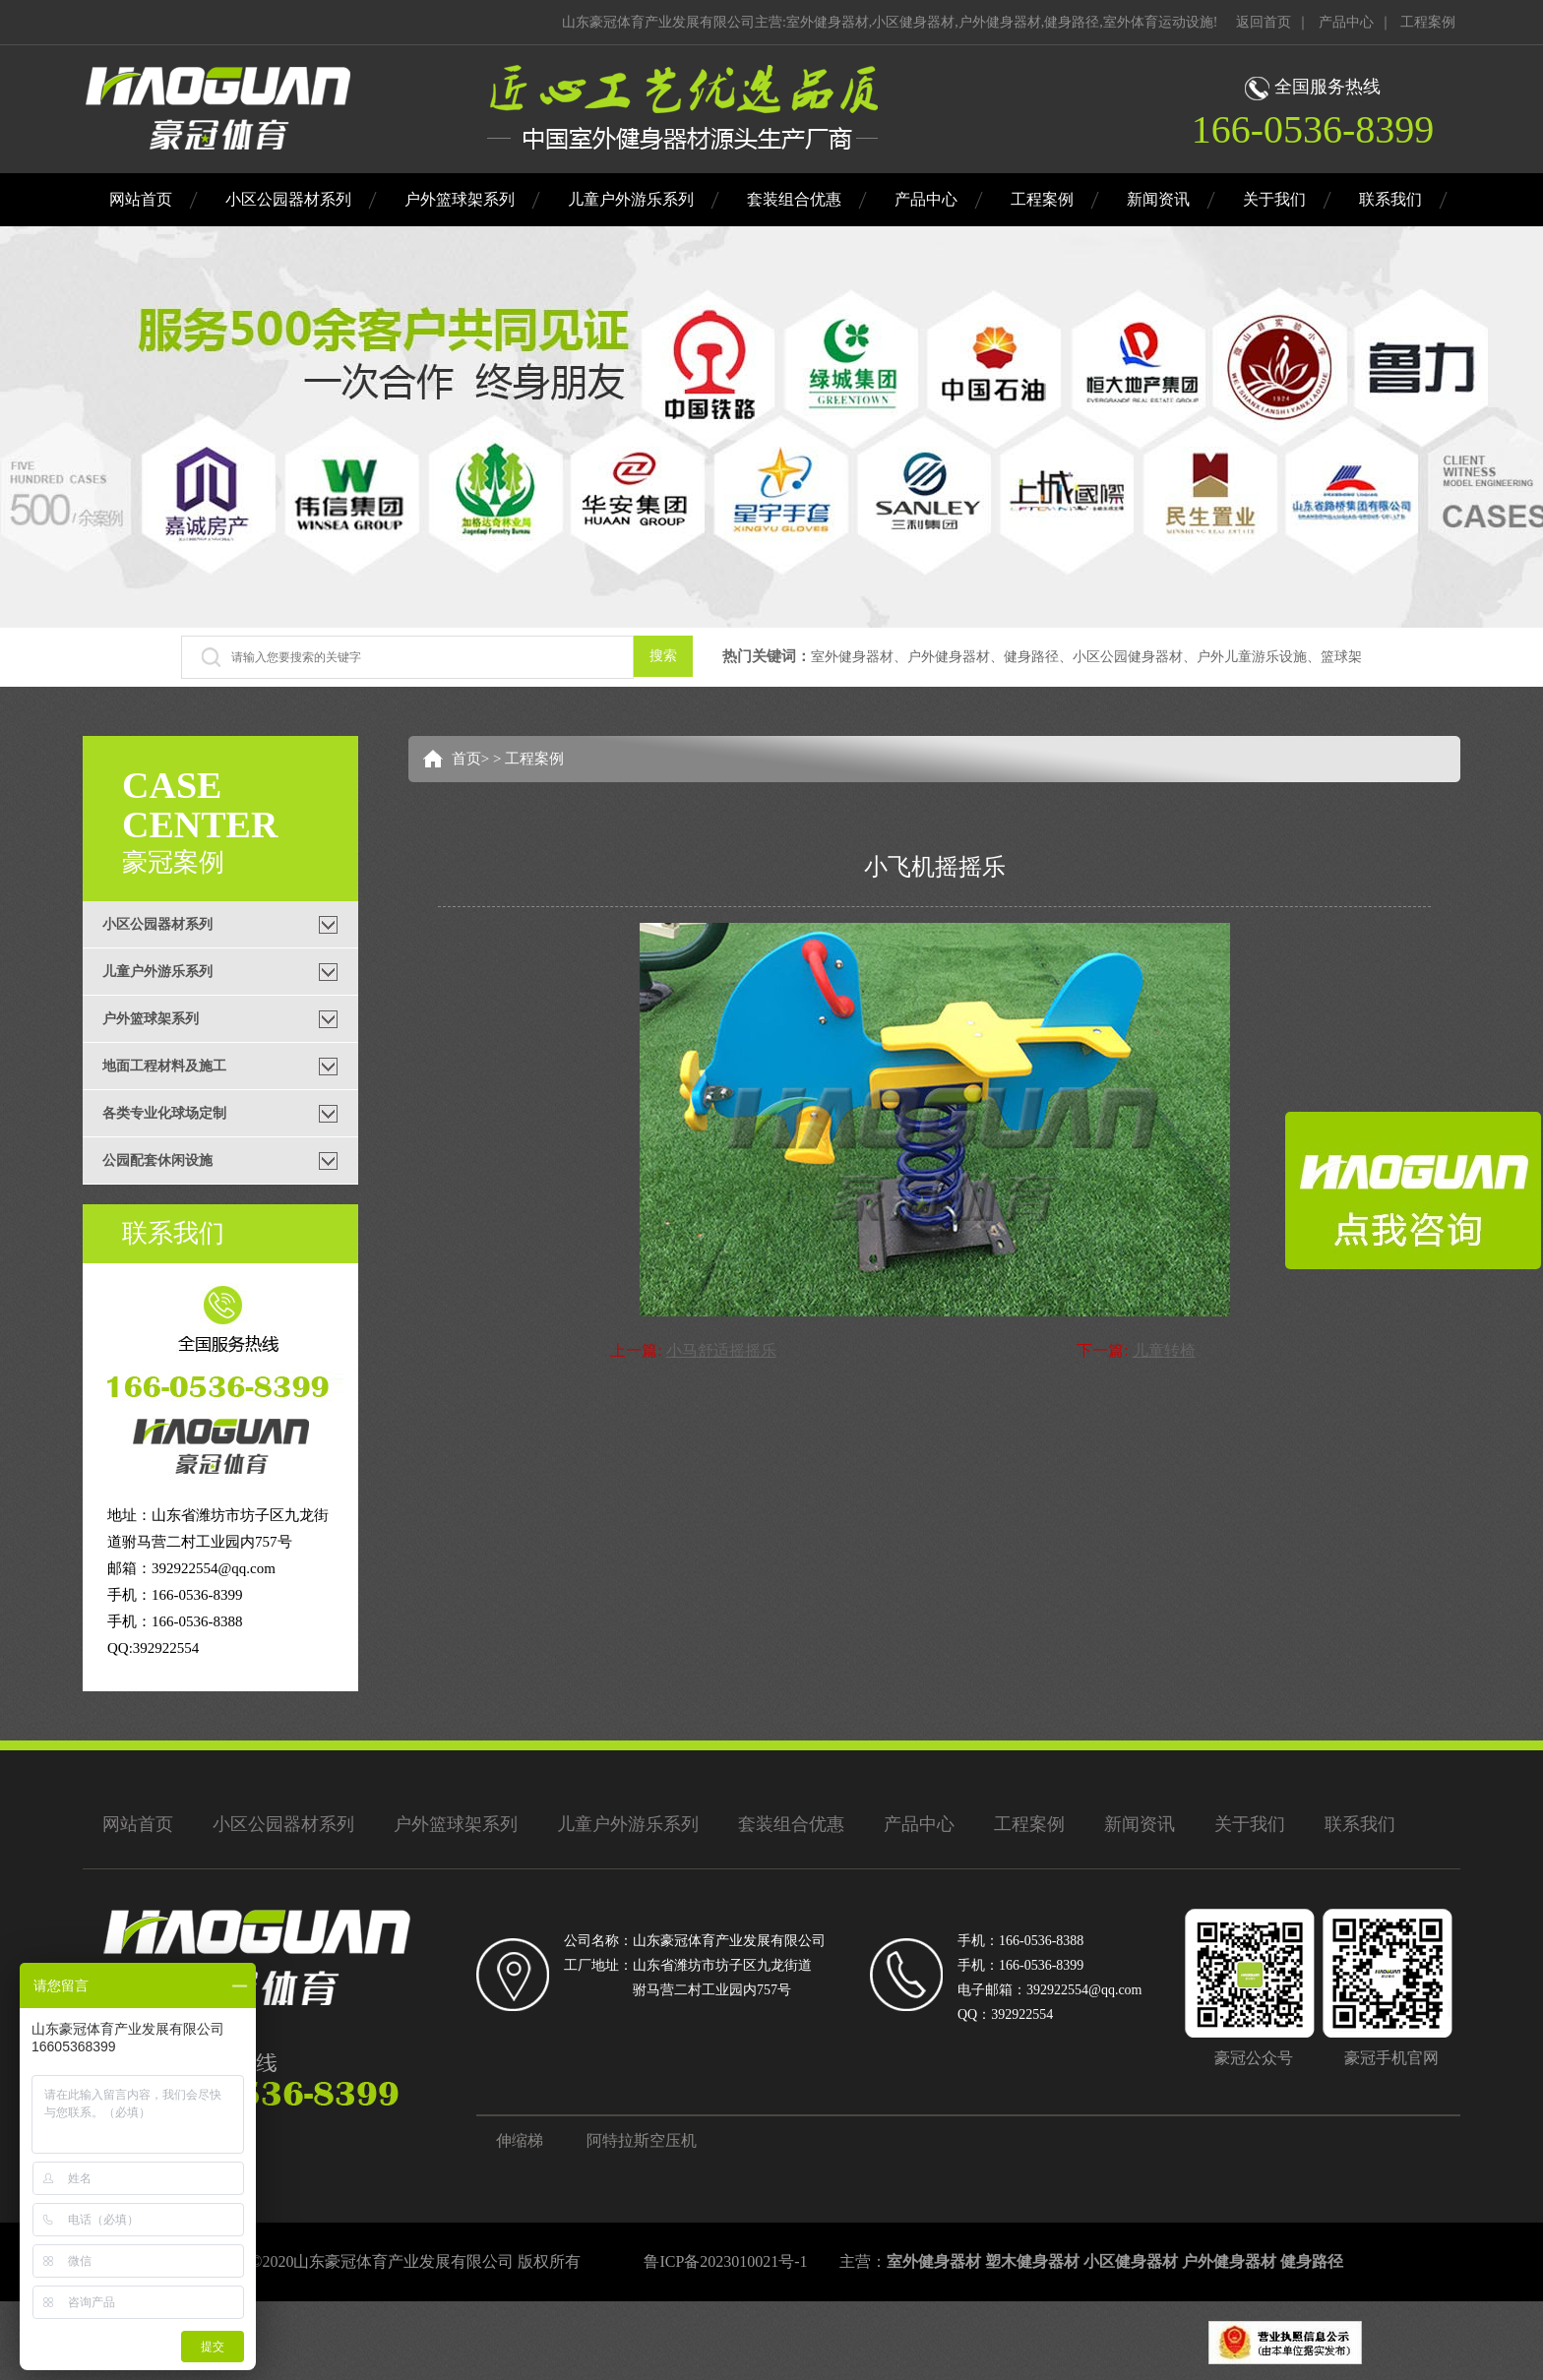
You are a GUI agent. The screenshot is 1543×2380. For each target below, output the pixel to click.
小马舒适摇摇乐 (721, 1350)
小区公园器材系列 (288, 199)
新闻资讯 (1158, 199)
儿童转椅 (1164, 1350)
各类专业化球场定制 (164, 1113)
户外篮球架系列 (459, 199)
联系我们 (1390, 199)
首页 (466, 758)
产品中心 (1346, 22)
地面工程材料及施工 (164, 1066)
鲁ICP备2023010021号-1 (725, 2261)
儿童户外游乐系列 (631, 199)
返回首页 (1263, 22)
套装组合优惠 (794, 199)
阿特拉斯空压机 (641, 2140)
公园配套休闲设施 (157, 1160)
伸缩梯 (519, 2140)
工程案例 (1427, 22)
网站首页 (140, 199)
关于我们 (1274, 199)
